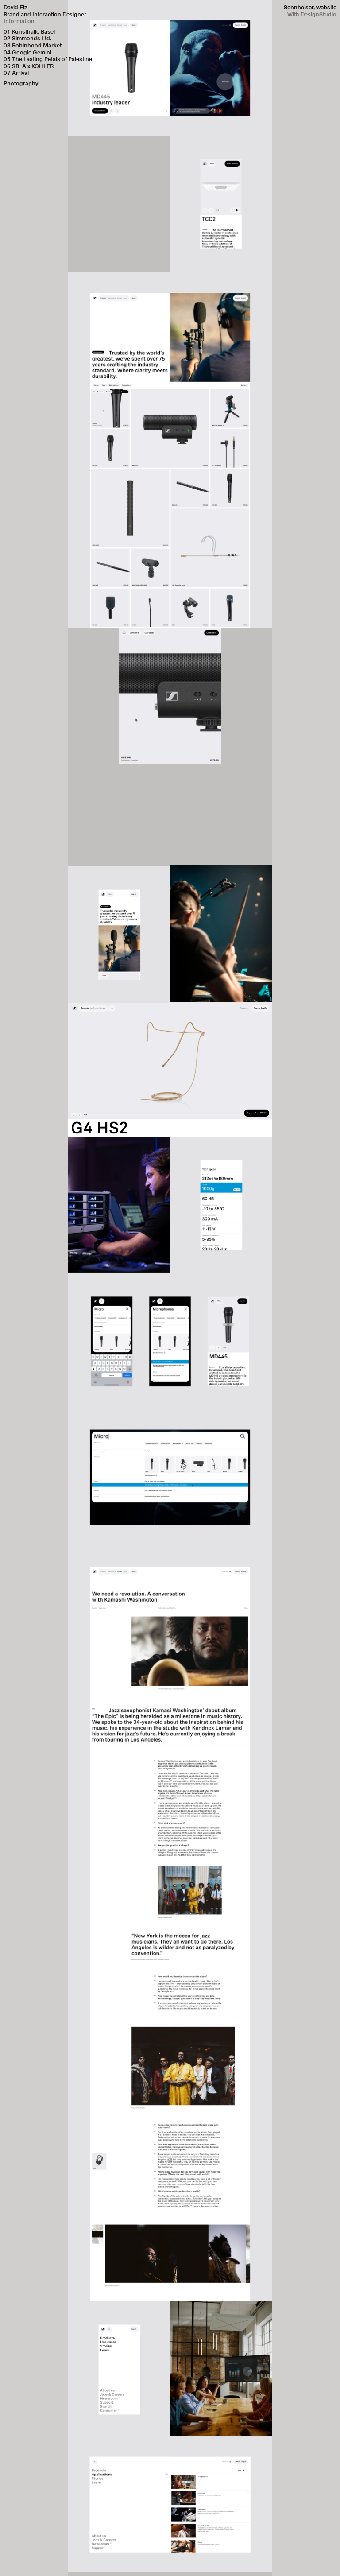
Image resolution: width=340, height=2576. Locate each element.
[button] (254, 68)
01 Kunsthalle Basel (29, 31)
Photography (21, 83)
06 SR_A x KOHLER (29, 66)
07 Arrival (16, 72)
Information (19, 20)
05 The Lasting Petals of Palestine (48, 58)
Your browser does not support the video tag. (170, 815)
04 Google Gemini (27, 52)
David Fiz (15, 7)
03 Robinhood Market (33, 45)
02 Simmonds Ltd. (27, 38)
